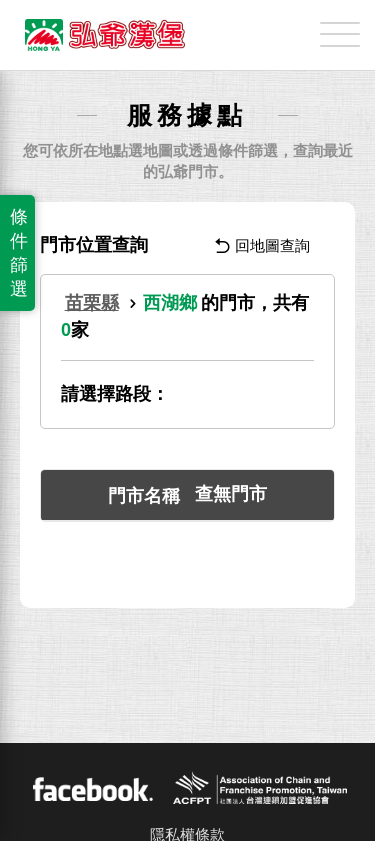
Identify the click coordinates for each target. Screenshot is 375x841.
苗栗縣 (92, 303)
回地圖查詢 (262, 245)
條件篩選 (19, 253)
